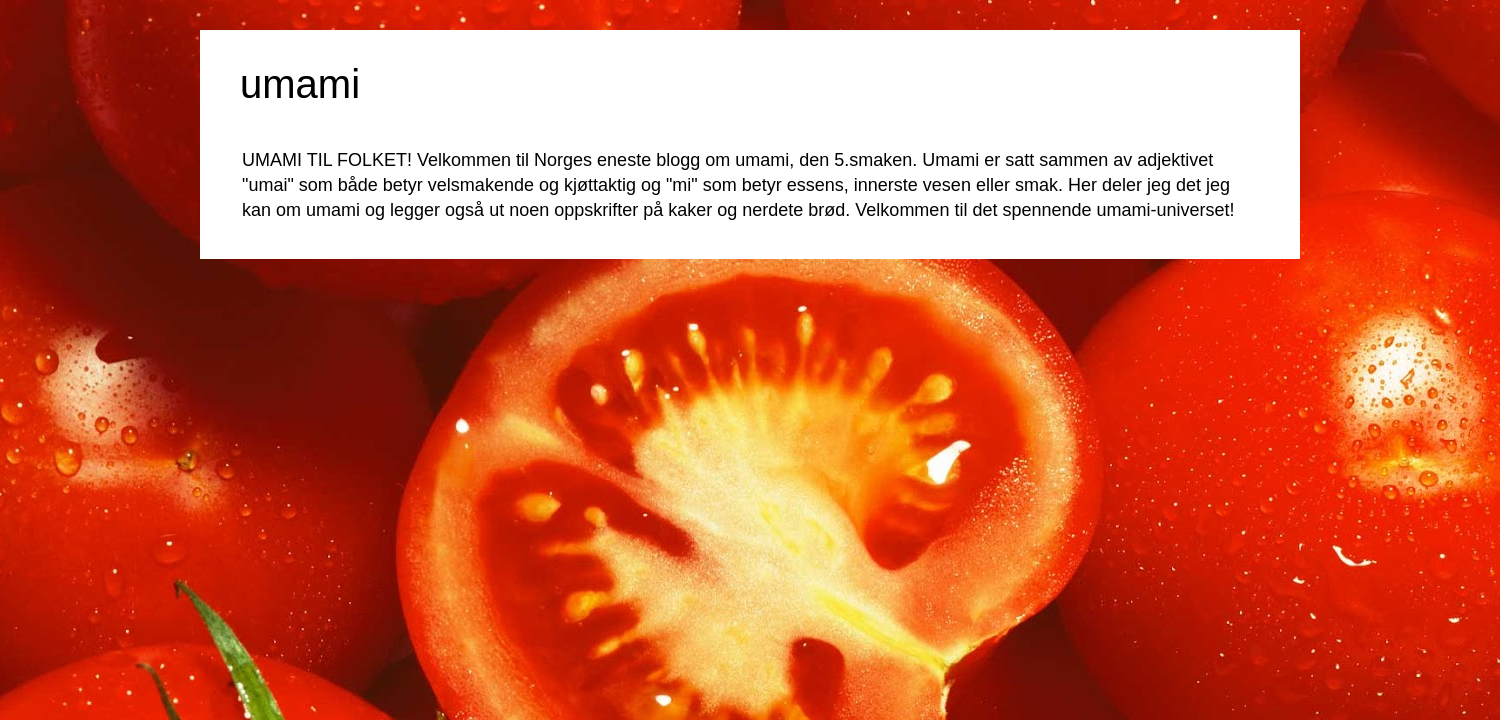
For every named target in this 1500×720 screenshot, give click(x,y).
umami (300, 84)
